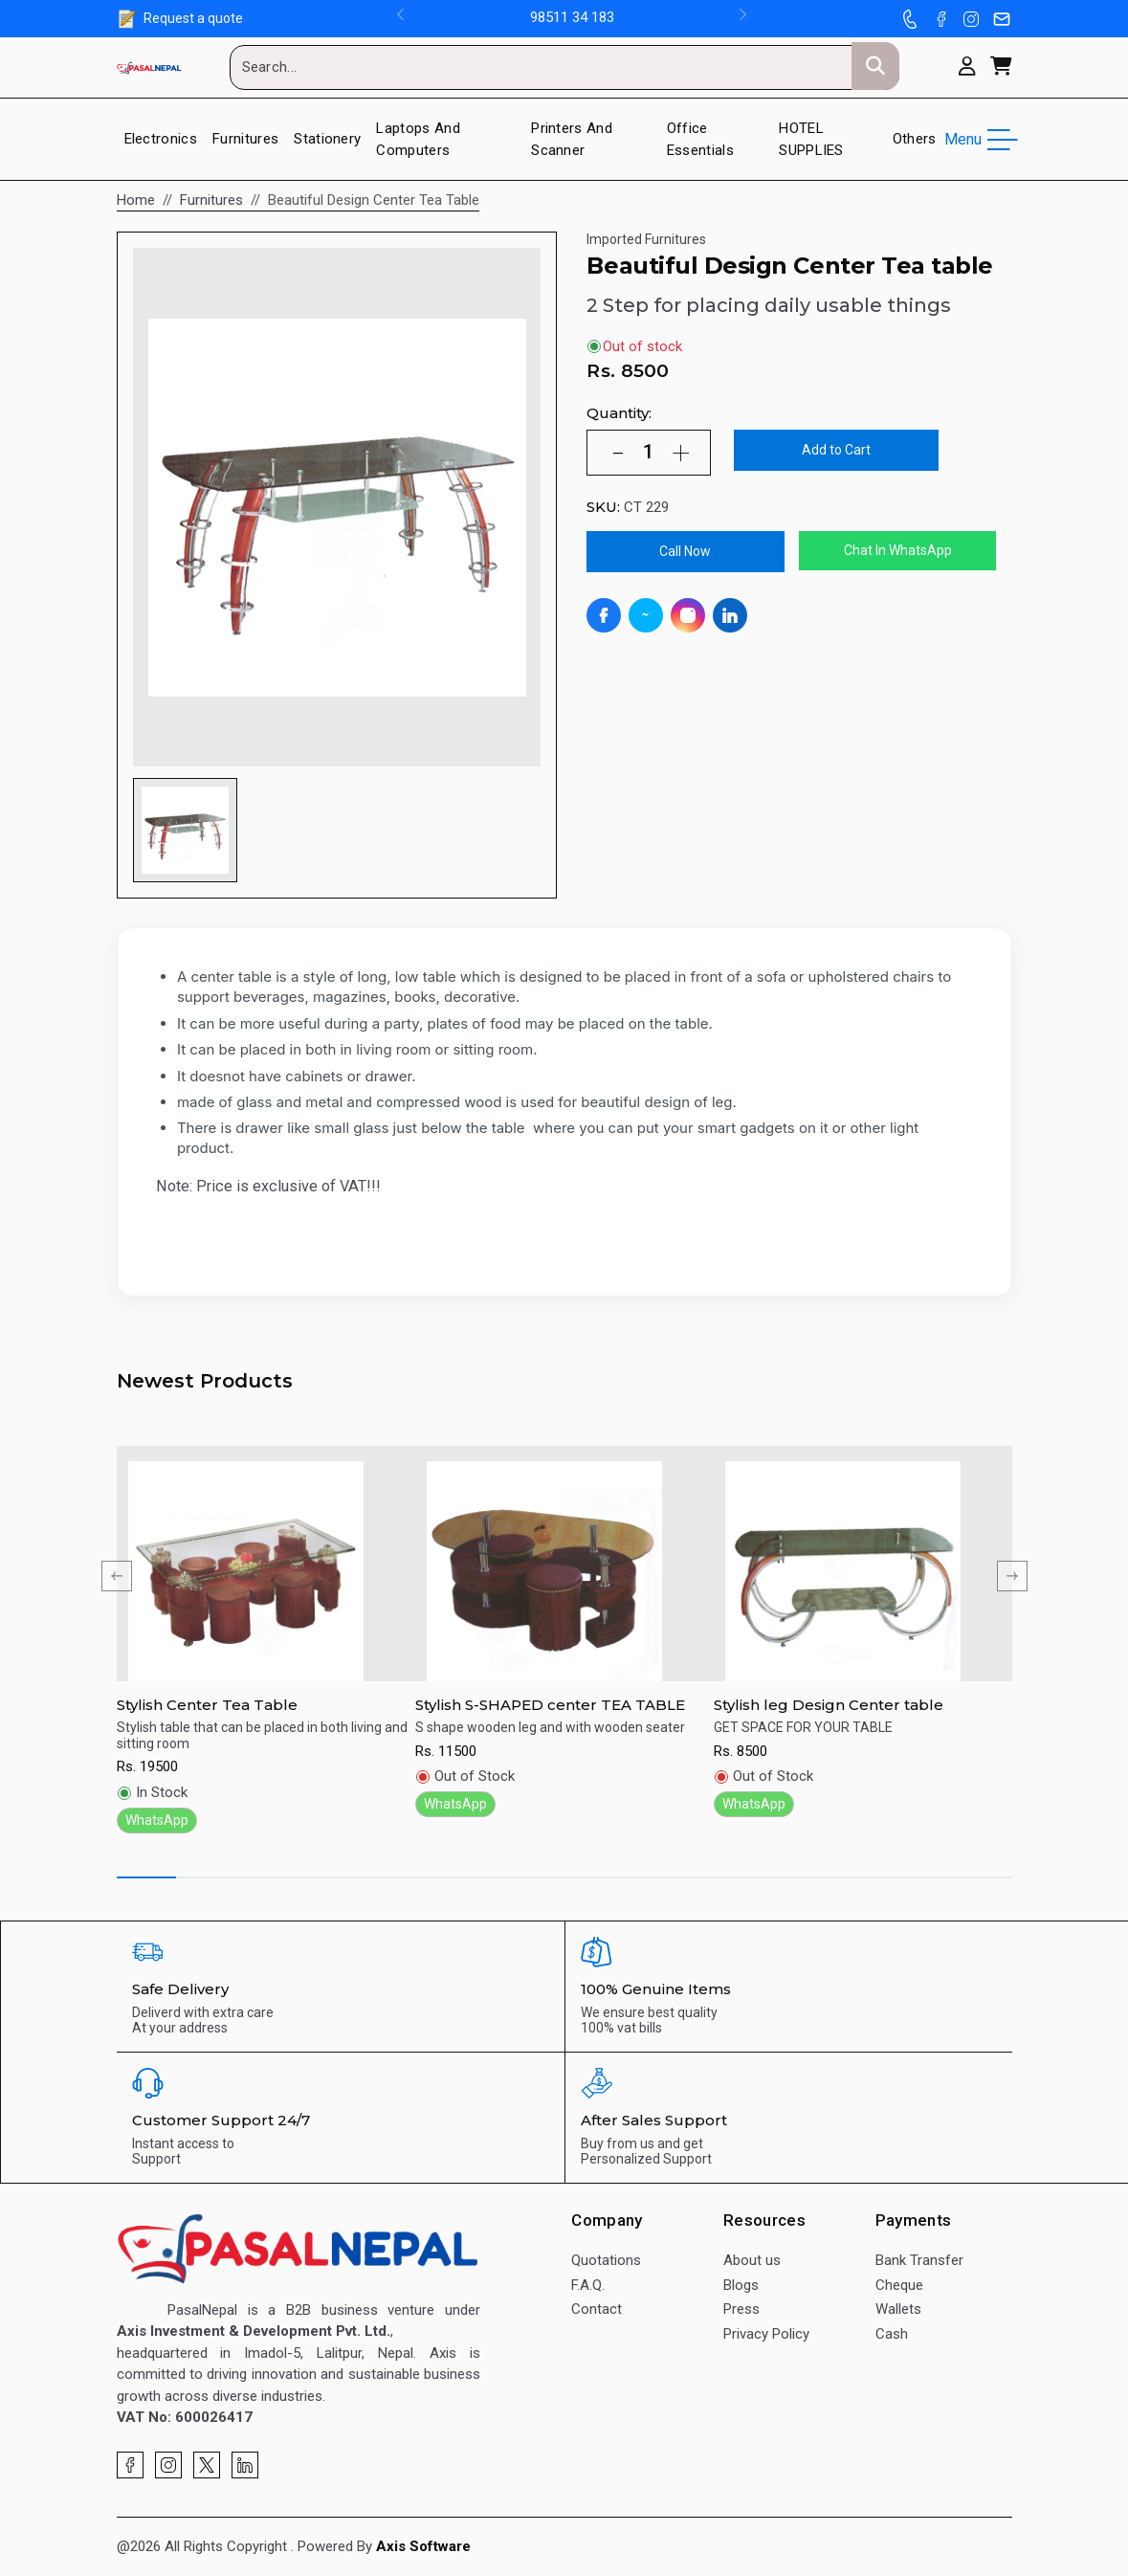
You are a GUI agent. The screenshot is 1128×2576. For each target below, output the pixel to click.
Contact (596, 2309)
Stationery (327, 138)
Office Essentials (700, 139)
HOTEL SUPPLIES (811, 139)
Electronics (161, 138)
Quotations (606, 2260)
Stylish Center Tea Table (207, 1705)
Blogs (741, 2285)
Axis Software (423, 2546)
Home (136, 200)
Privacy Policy (766, 2334)
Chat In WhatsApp (898, 550)
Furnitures (245, 138)
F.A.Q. (588, 2285)
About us (752, 2260)
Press (741, 2309)
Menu (978, 139)
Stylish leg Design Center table (828, 1705)
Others (915, 138)
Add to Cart (836, 449)
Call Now (685, 551)
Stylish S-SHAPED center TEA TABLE (550, 1705)
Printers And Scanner (571, 139)
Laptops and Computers (418, 139)
